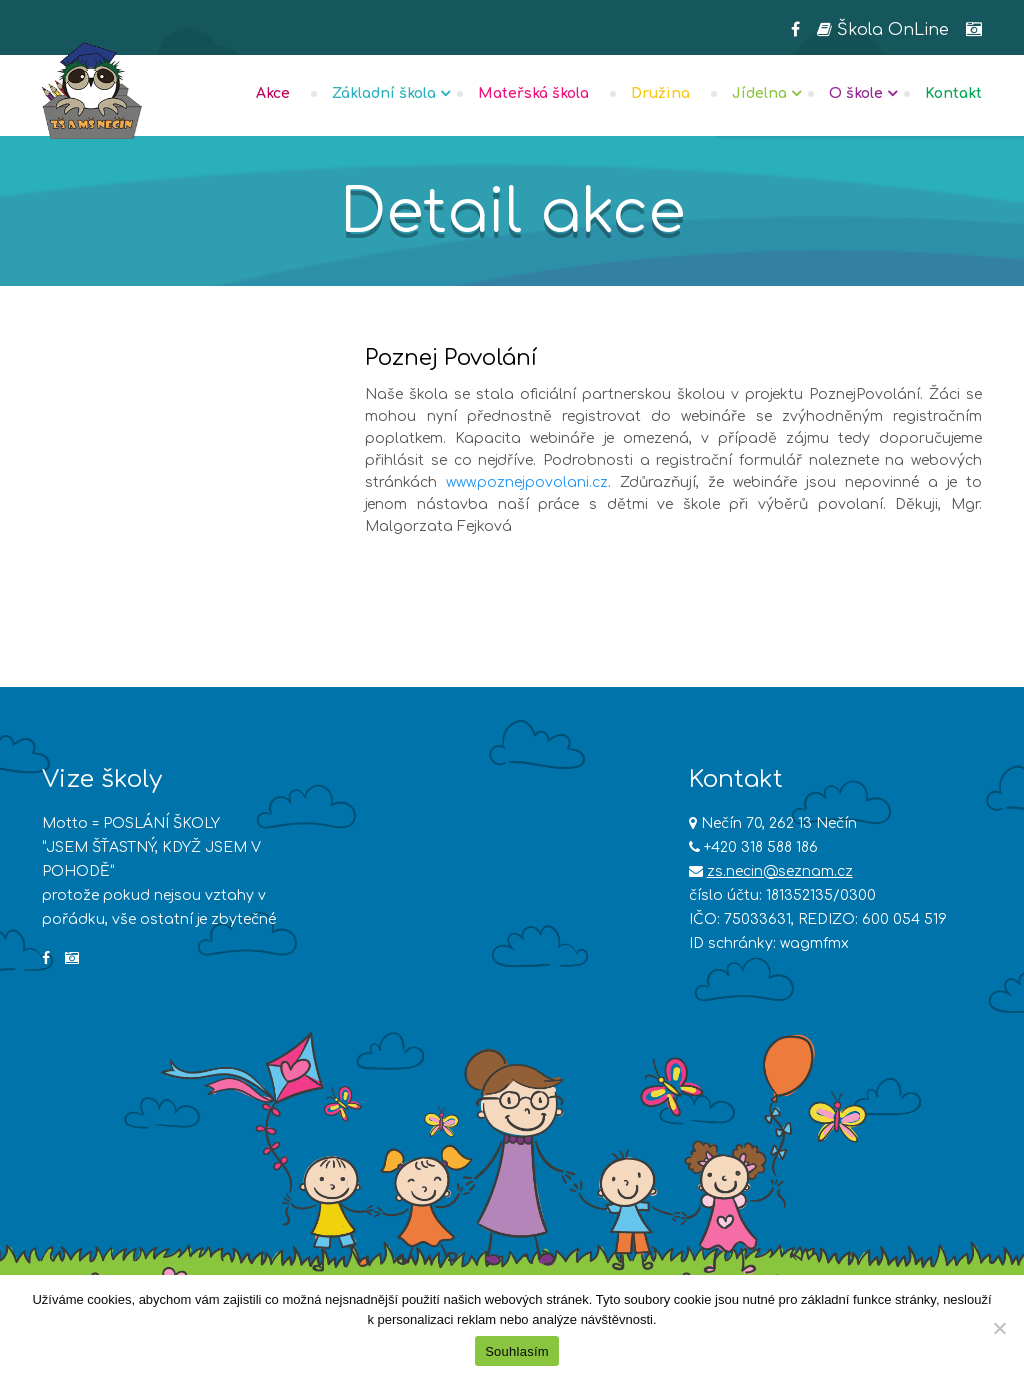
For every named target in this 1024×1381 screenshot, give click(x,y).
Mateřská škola (533, 93)
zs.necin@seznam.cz (780, 871)
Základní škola (384, 93)
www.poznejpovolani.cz (527, 482)
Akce (273, 93)
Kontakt (953, 93)
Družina (660, 93)
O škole (856, 93)
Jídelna (759, 93)
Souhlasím (517, 1351)
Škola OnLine (883, 30)
